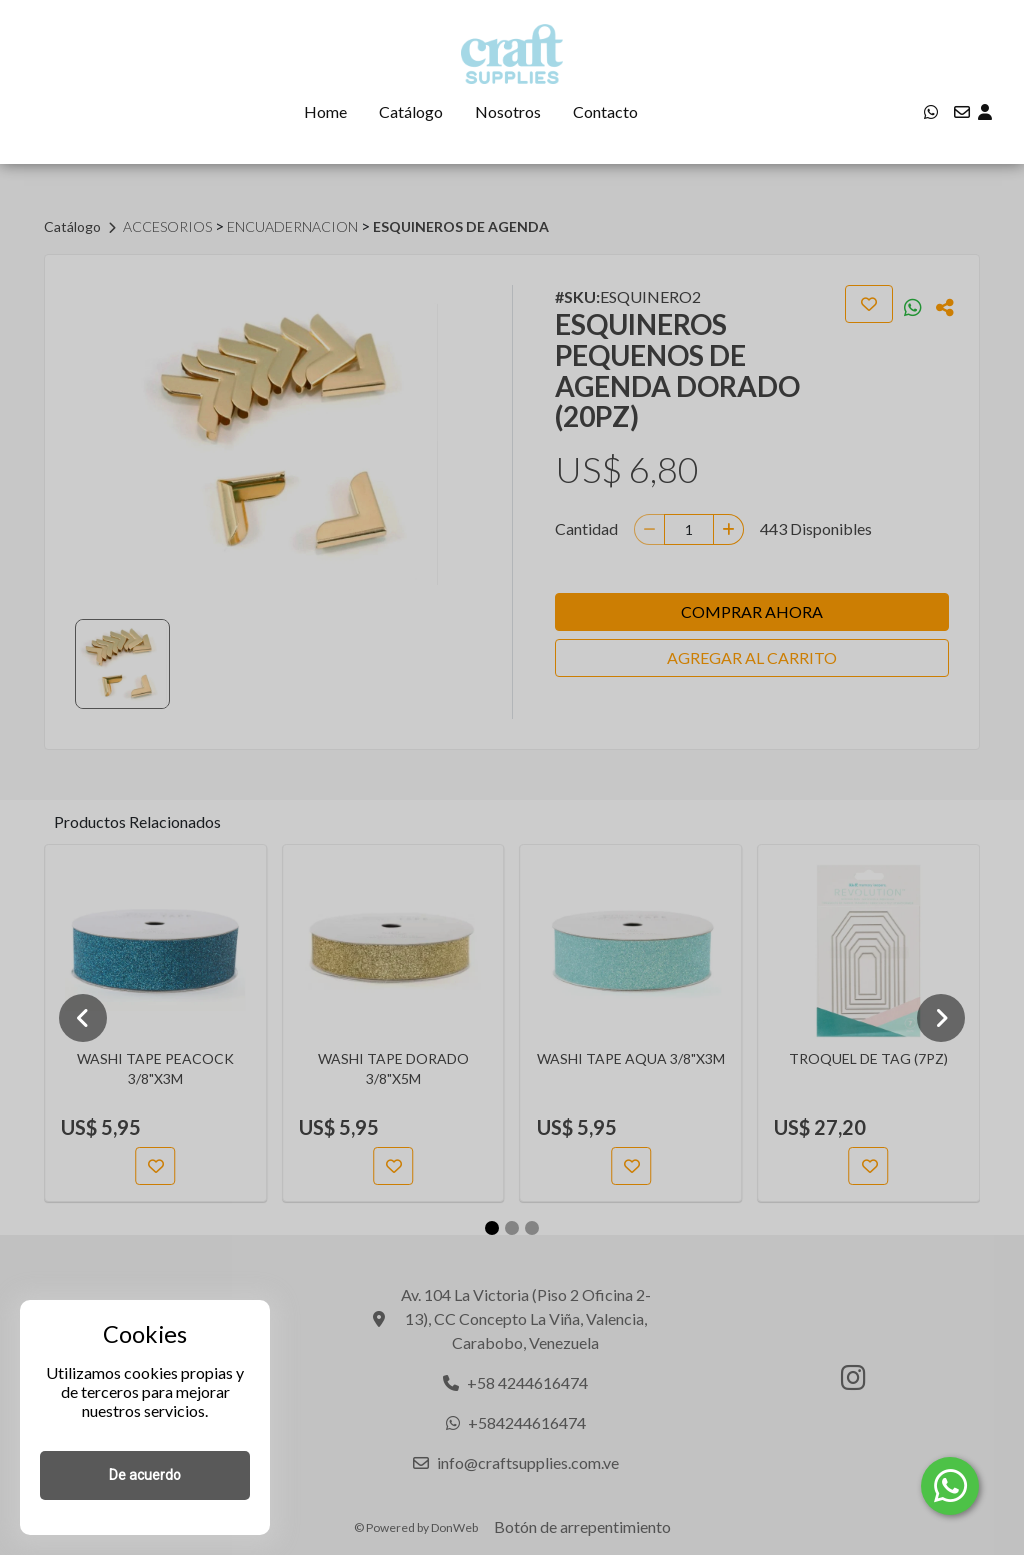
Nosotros (508, 111)
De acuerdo (145, 1475)
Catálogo (411, 111)
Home (325, 111)
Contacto (605, 111)
